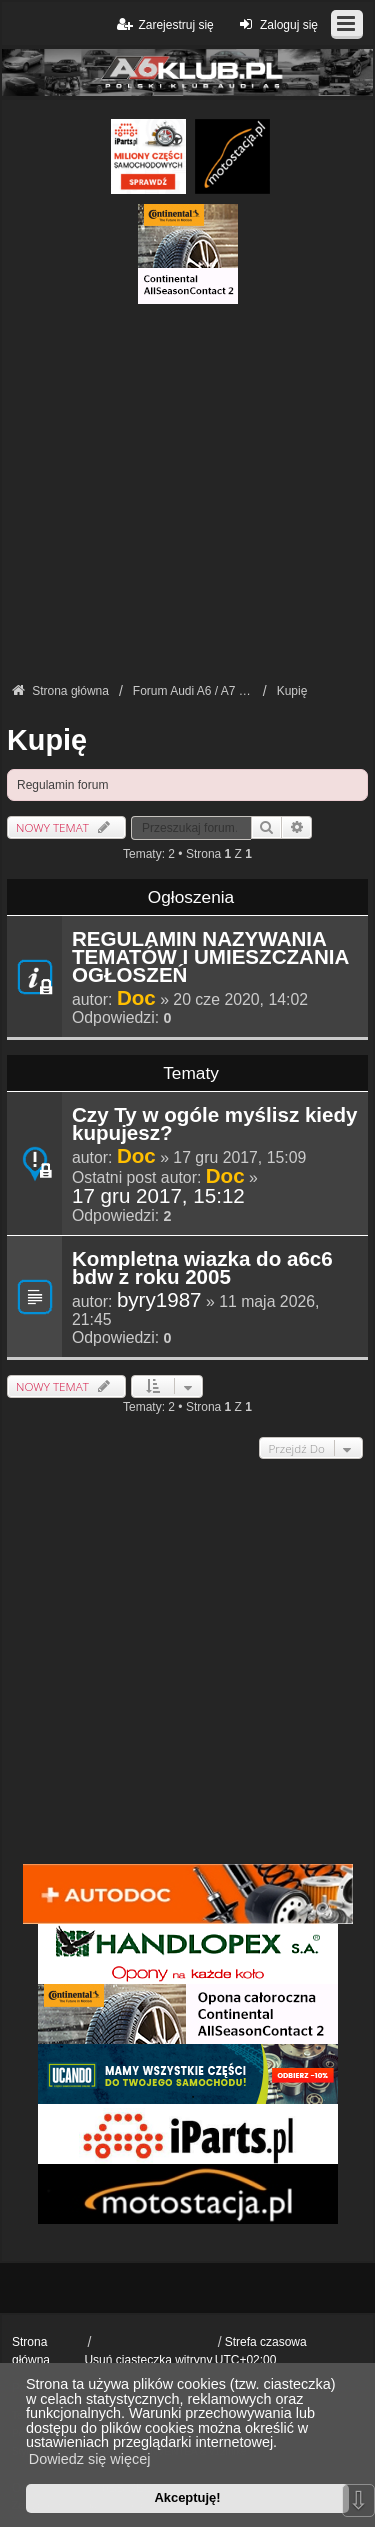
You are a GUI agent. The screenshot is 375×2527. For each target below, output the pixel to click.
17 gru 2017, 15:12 (158, 1196)
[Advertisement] (187, 491)
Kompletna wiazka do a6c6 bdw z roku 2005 (202, 1269)
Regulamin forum (62, 785)
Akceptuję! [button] (187, 2497)
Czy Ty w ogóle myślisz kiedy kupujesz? (215, 1125)
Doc (136, 997)
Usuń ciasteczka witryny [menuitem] (148, 2360)
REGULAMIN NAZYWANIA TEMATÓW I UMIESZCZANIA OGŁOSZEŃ (210, 958)
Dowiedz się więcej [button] (90, 2459)
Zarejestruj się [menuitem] (163, 24)
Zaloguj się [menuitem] (276, 24)
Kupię (47, 740)
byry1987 (159, 1300)
